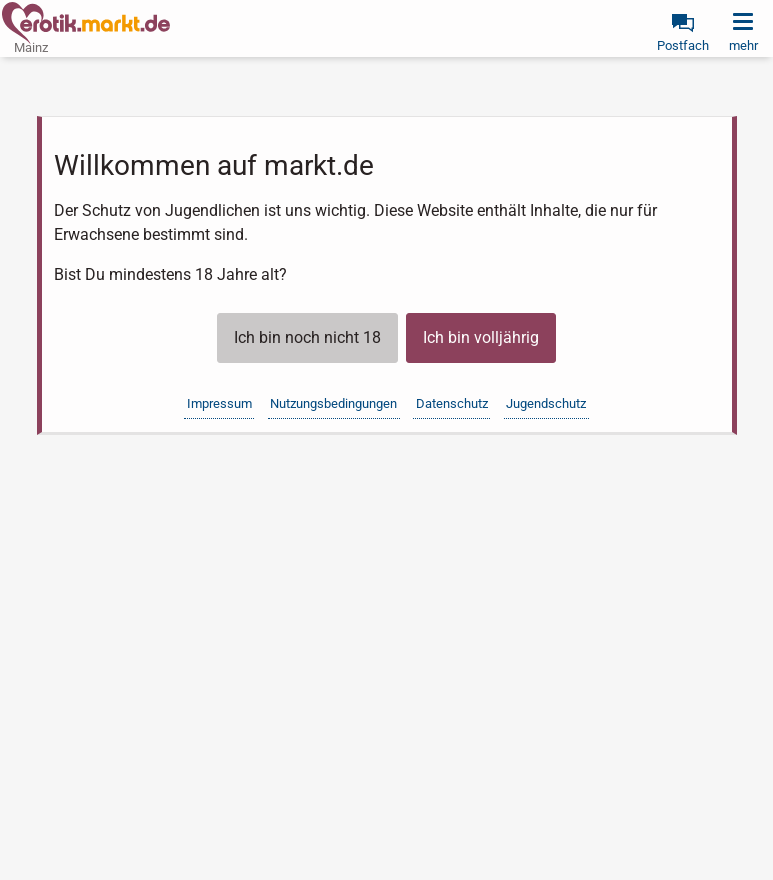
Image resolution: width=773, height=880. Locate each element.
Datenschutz (452, 403)
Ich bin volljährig (481, 337)
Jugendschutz (546, 403)
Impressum (219, 403)
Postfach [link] (683, 45)
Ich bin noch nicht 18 (307, 337)
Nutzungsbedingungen (333, 403)
